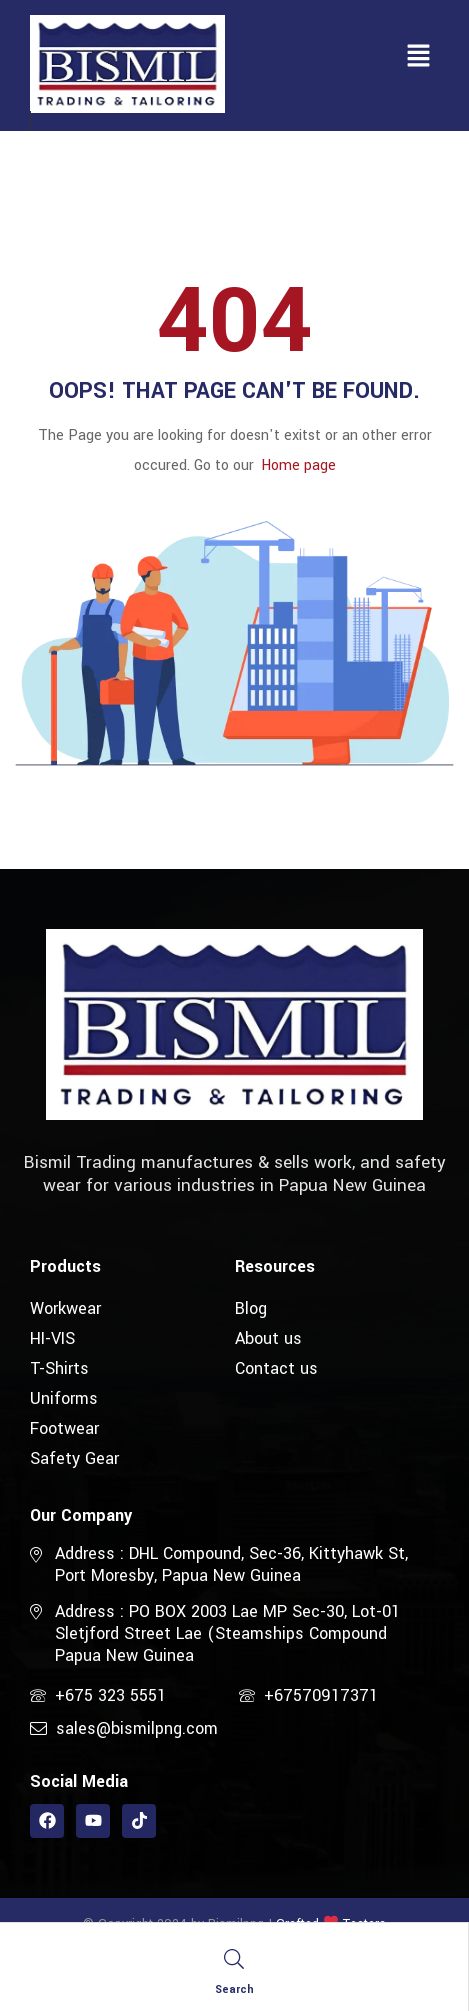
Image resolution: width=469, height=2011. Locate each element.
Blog (251, 1308)
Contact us (276, 1368)
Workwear (65, 1308)
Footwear (64, 1428)
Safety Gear (74, 1458)
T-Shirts (59, 1368)
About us (268, 1338)
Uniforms (64, 1398)
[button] (419, 57)
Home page (298, 465)
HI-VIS (52, 1338)
